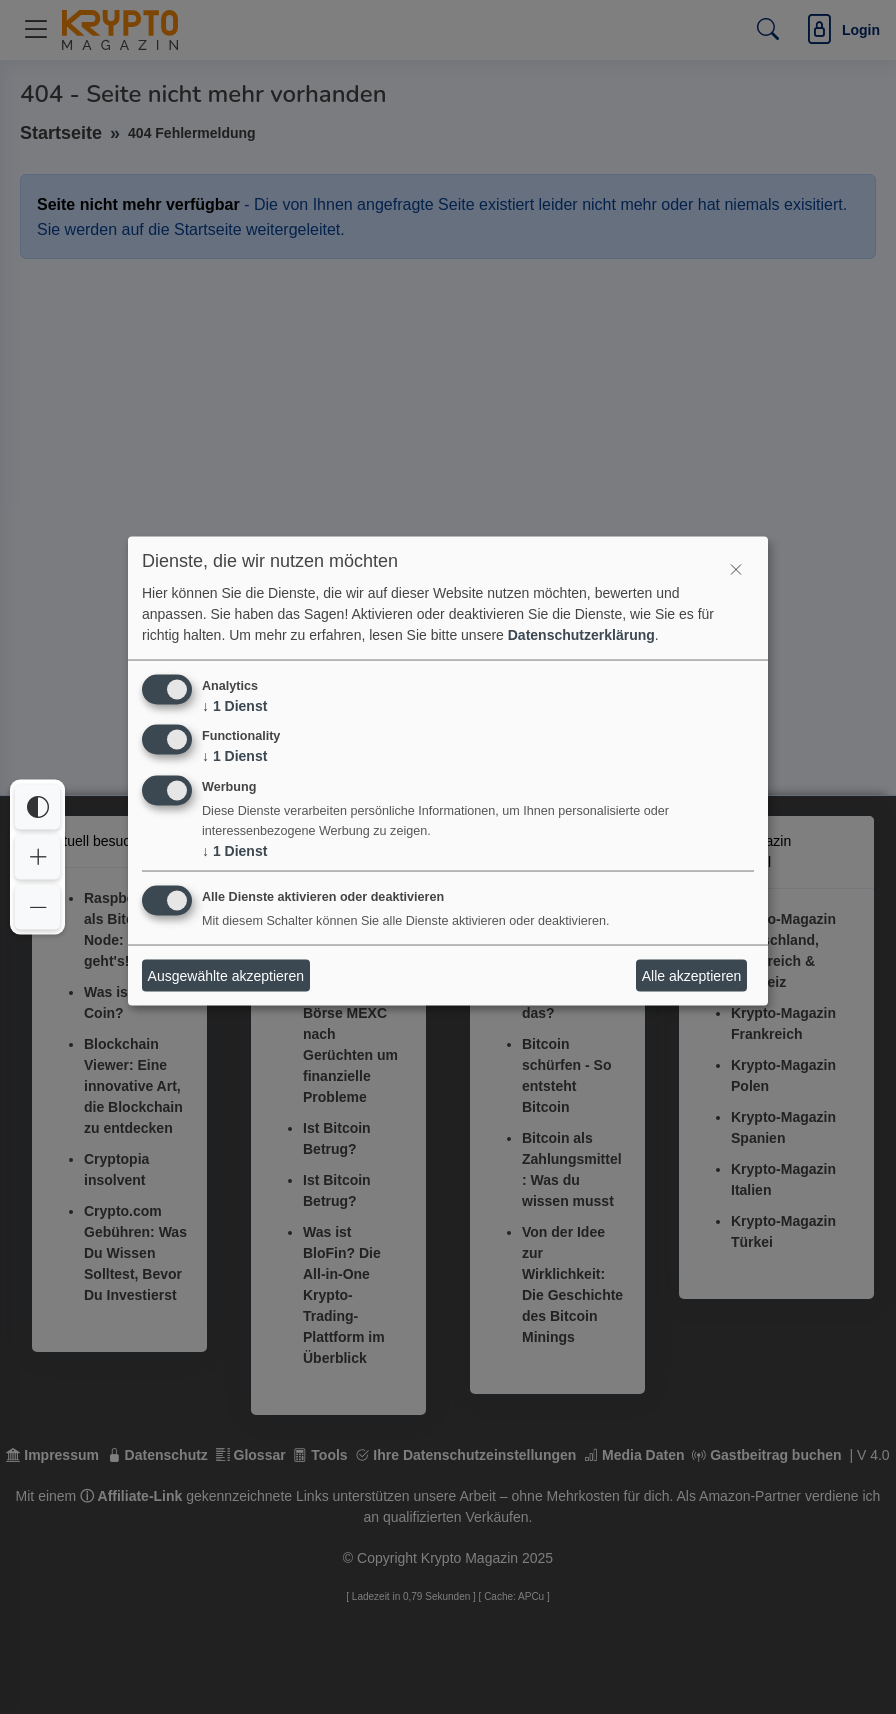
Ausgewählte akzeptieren (226, 975)
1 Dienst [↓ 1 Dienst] (234, 705)
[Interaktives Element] (736, 568)
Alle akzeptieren (692, 975)
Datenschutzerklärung (581, 634)
